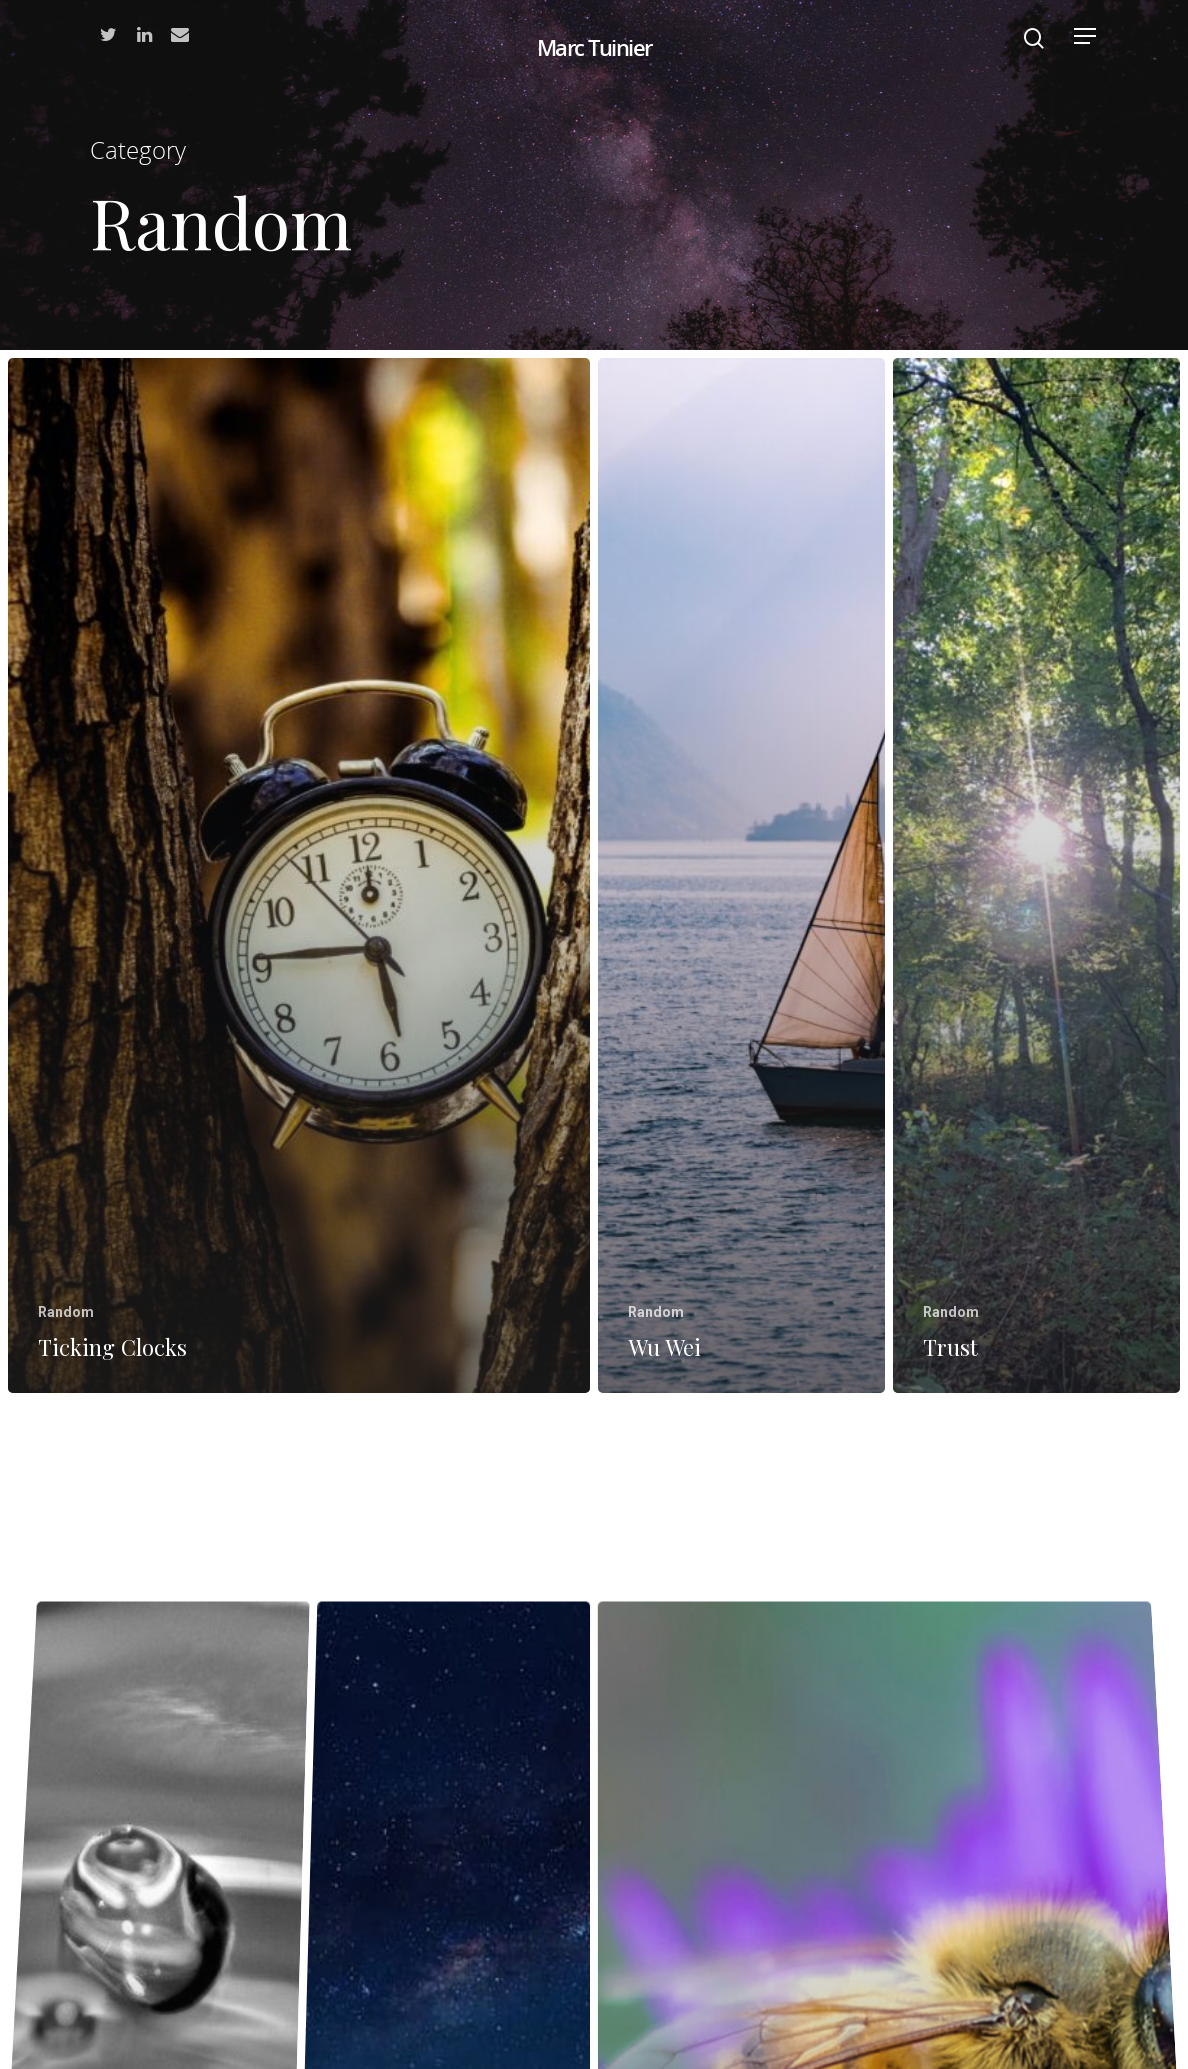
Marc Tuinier (594, 47)
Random (66, 1312)
